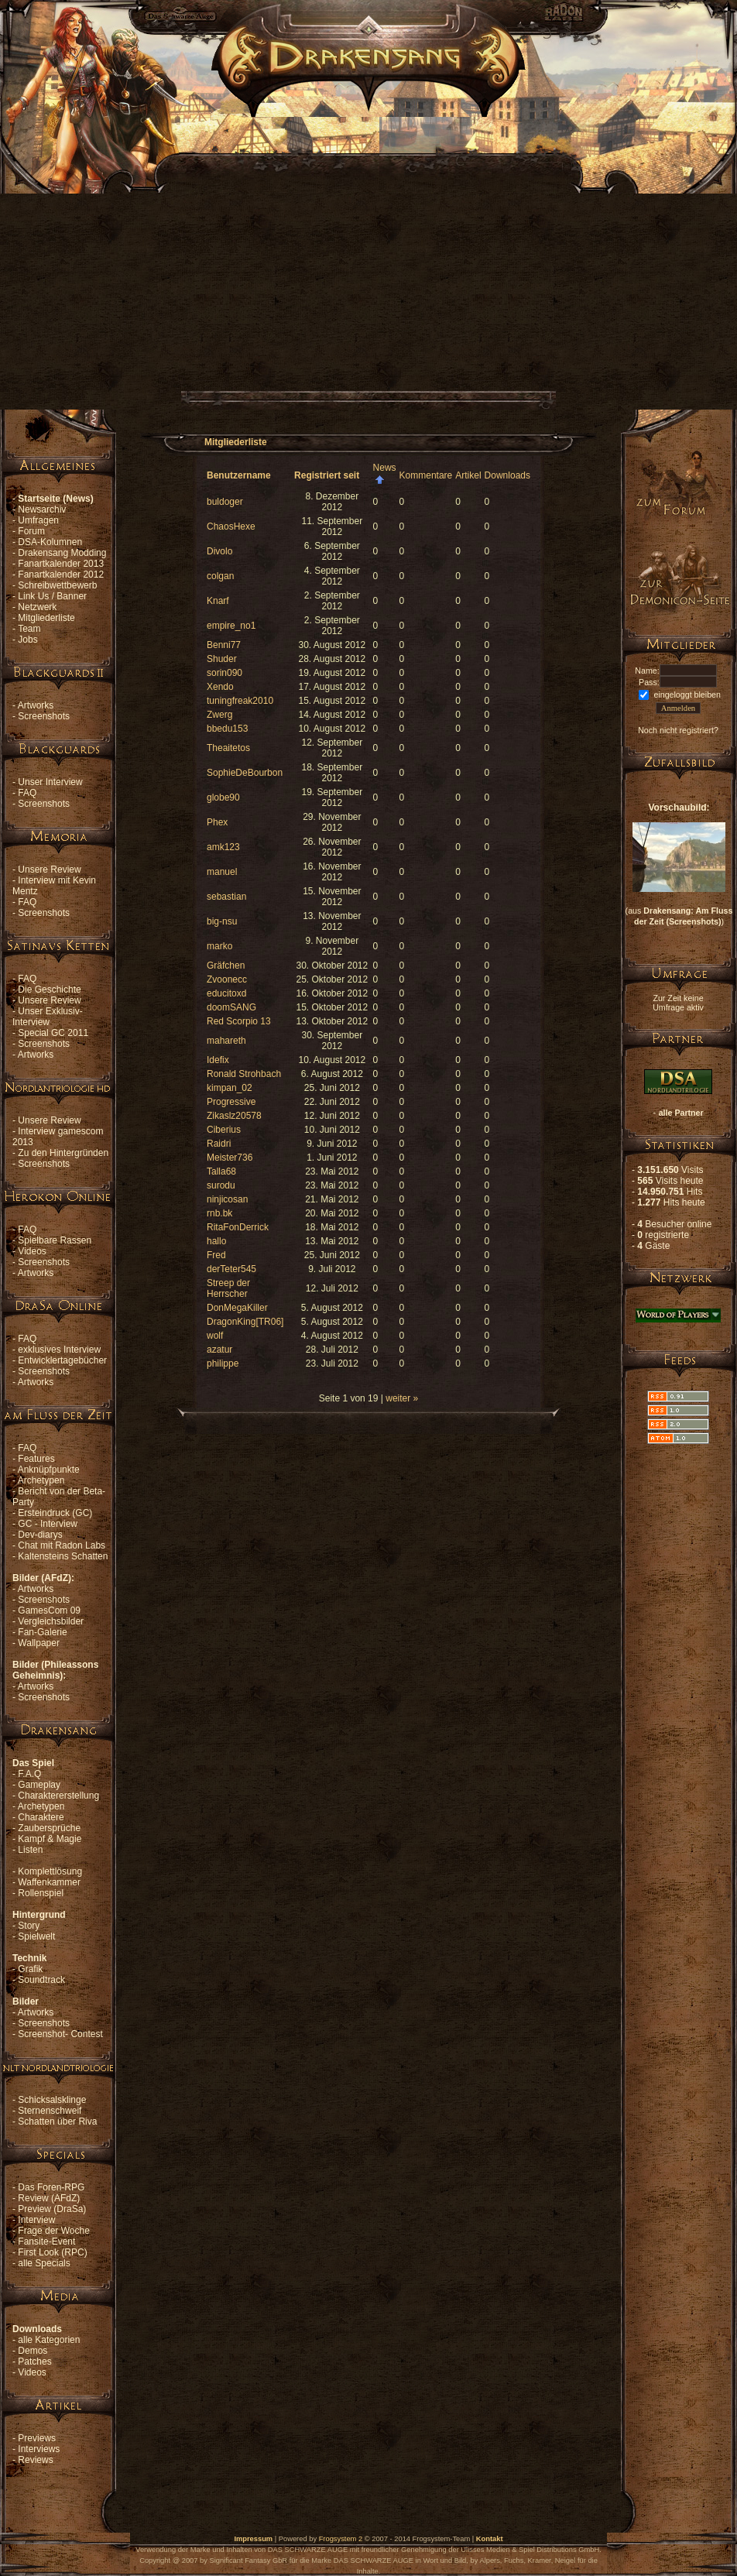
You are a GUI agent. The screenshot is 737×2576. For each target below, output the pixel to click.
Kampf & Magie (49, 1838)
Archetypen (41, 1480)
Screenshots (44, 716)
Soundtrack (41, 1979)
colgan (220, 576)
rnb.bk (219, 1213)
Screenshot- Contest (60, 2034)
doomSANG (231, 1007)
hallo (216, 1241)
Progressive (231, 1101)
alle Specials (44, 2263)
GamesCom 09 (49, 1610)
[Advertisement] (145, 262)
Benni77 (224, 645)
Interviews (39, 2449)
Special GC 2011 (53, 1032)
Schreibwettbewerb (57, 585)
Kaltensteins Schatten (63, 1556)
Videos (32, 1251)
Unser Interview (50, 782)
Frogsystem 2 (341, 2539)
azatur (219, 1349)
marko (219, 946)
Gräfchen (226, 965)
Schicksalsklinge (52, 2099)
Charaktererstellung (58, 1795)
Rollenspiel (40, 1893)
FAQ (27, 792)
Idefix (218, 1060)
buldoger (225, 501)
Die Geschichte (49, 989)
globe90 (223, 797)
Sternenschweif (49, 2110)
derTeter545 (231, 1269)
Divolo (219, 551)
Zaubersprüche (49, 1828)
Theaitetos (228, 748)
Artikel (468, 475)
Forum (31, 531)
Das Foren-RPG (51, 2187)
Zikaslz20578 (234, 1115)
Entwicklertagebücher (62, 1360)
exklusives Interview (59, 1349)
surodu (221, 1185)
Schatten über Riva (57, 2121)
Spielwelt (36, 1936)
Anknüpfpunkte (49, 1469)
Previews (37, 2438)
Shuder (222, 658)
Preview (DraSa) (52, 2209)
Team (29, 628)
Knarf (218, 600)
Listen (30, 1849)
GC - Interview (47, 1523)
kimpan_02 (229, 1087)
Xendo (220, 686)
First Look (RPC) (52, 2252)
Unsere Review (49, 869)
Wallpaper (39, 1643)
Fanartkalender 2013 (61, 563)
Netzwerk (37, 607)
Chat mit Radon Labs (61, 1545)
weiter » (402, 1398)
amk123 (223, 847)
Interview (36, 2219)
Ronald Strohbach (244, 1073)
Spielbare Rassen (54, 1240)
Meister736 (229, 1157)
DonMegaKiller (237, 1307)
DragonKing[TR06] (245, 1321)
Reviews (35, 2459)
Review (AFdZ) (49, 2198)
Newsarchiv (42, 509)
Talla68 (221, 1171)
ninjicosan (227, 1199)
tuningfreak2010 (240, 700)
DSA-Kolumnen (50, 542)
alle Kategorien (49, 2339)
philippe (222, 1363)
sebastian (226, 896)
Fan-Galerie (42, 1632)
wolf (215, 1335)
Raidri (219, 1143)
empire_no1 (231, 625)
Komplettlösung (50, 1871)
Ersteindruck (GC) (55, 1513)
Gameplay (39, 1784)
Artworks (36, 705)
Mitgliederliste (46, 617)
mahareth (226, 1040)
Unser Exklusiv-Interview (47, 1016)
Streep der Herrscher (228, 1288)
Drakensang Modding (62, 552)
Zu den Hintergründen (63, 1152)
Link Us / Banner (52, 596)
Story (28, 1925)
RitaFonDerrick (238, 1227)
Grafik (30, 1969)
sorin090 (224, 672)
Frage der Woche (54, 2230)
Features (36, 1458)
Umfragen (38, 520)
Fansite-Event (46, 2241)
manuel (222, 871)
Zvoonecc (227, 979)
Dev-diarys (40, 1534)
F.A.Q (29, 1773)
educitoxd (226, 993)
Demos (32, 2350)
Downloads (507, 475)
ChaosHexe (231, 526)
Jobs (27, 639)
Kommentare (426, 475)
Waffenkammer (49, 1882)
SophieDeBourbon (245, 772)
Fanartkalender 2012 (61, 574)
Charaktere (40, 1817)
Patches (34, 2361)
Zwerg (219, 714)
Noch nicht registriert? (678, 730)
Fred (216, 1255)
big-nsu (222, 921)
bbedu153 (227, 728)
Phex (217, 822)
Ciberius (224, 1129)
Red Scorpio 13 (239, 1021)
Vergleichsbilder (51, 1621)
